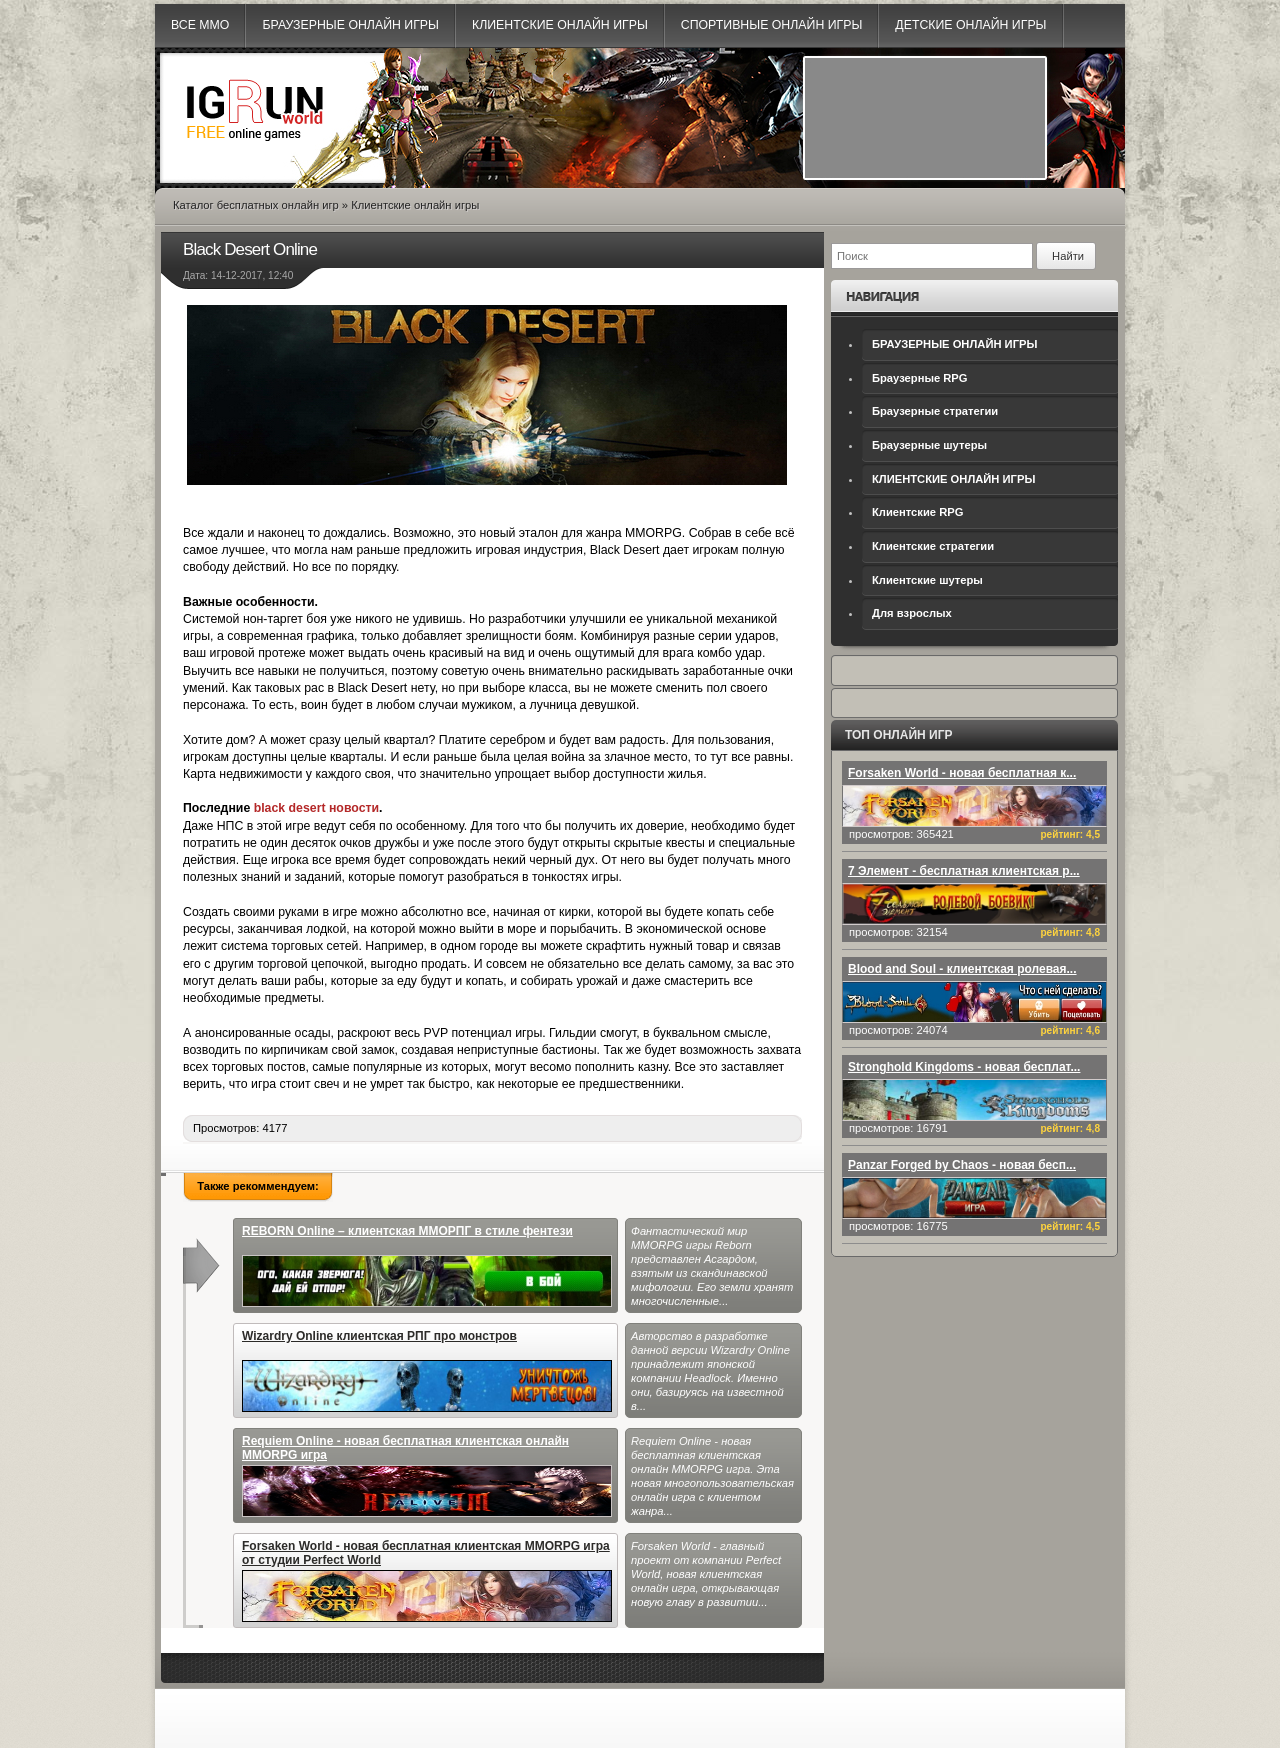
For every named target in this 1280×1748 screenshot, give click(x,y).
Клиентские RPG (917, 512)
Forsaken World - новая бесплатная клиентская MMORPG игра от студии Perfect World (427, 1580)
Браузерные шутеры (929, 445)
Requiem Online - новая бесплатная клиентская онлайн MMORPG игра (427, 1475)
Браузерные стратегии (935, 411)
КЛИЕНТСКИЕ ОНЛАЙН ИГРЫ (953, 479)
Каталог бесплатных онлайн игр (256, 205)
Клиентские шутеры (927, 580)
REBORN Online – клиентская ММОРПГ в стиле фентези (427, 1265)
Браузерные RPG (920, 378)
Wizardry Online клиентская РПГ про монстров (427, 1370)
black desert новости (316, 808)
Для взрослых (912, 613)
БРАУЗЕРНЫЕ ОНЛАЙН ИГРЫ (954, 344)
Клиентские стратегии (933, 546)
